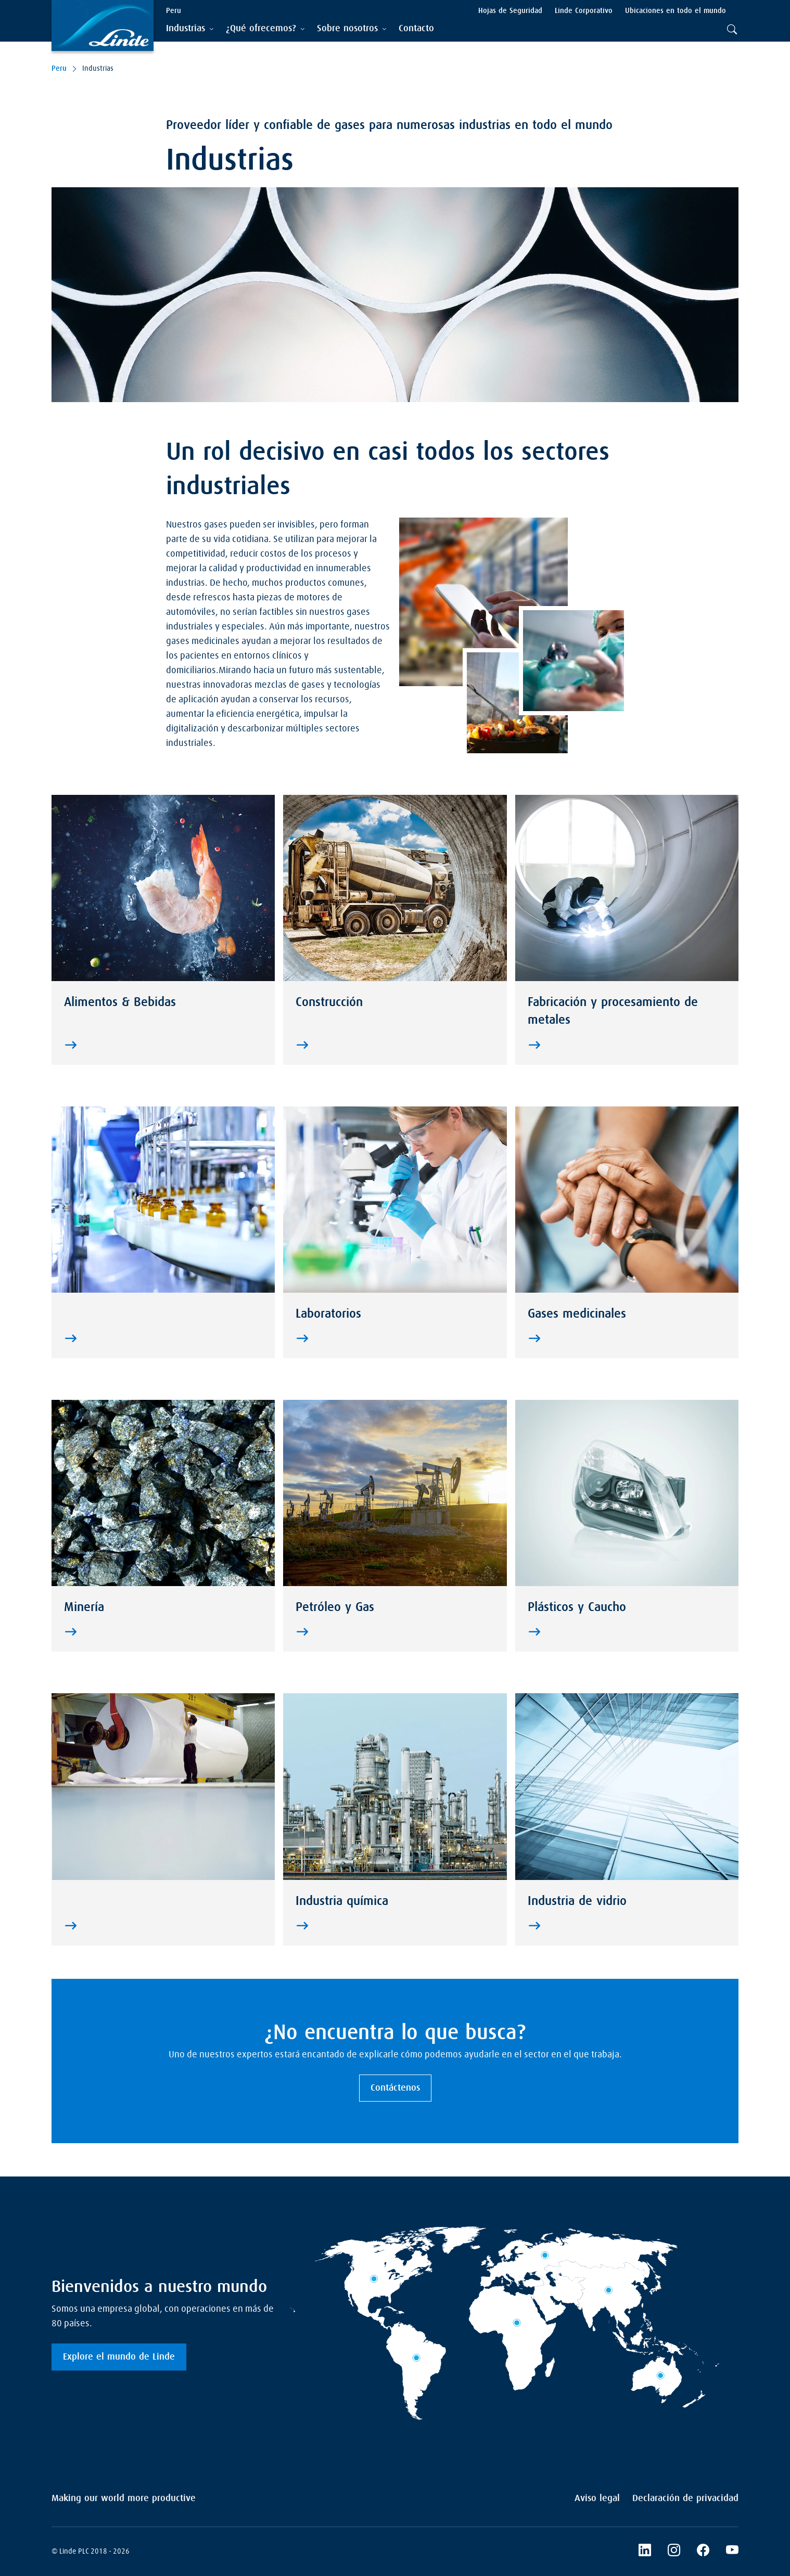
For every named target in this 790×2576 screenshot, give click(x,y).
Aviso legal (597, 2498)
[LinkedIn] (674, 2551)
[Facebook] (703, 2551)
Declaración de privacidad (685, 2498)
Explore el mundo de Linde (119, 2357)
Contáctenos (395, 2088)
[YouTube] (732, 2551)
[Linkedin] (645, 2551)
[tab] (189, 28)
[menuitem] (416, 28)
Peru (59, 68)
